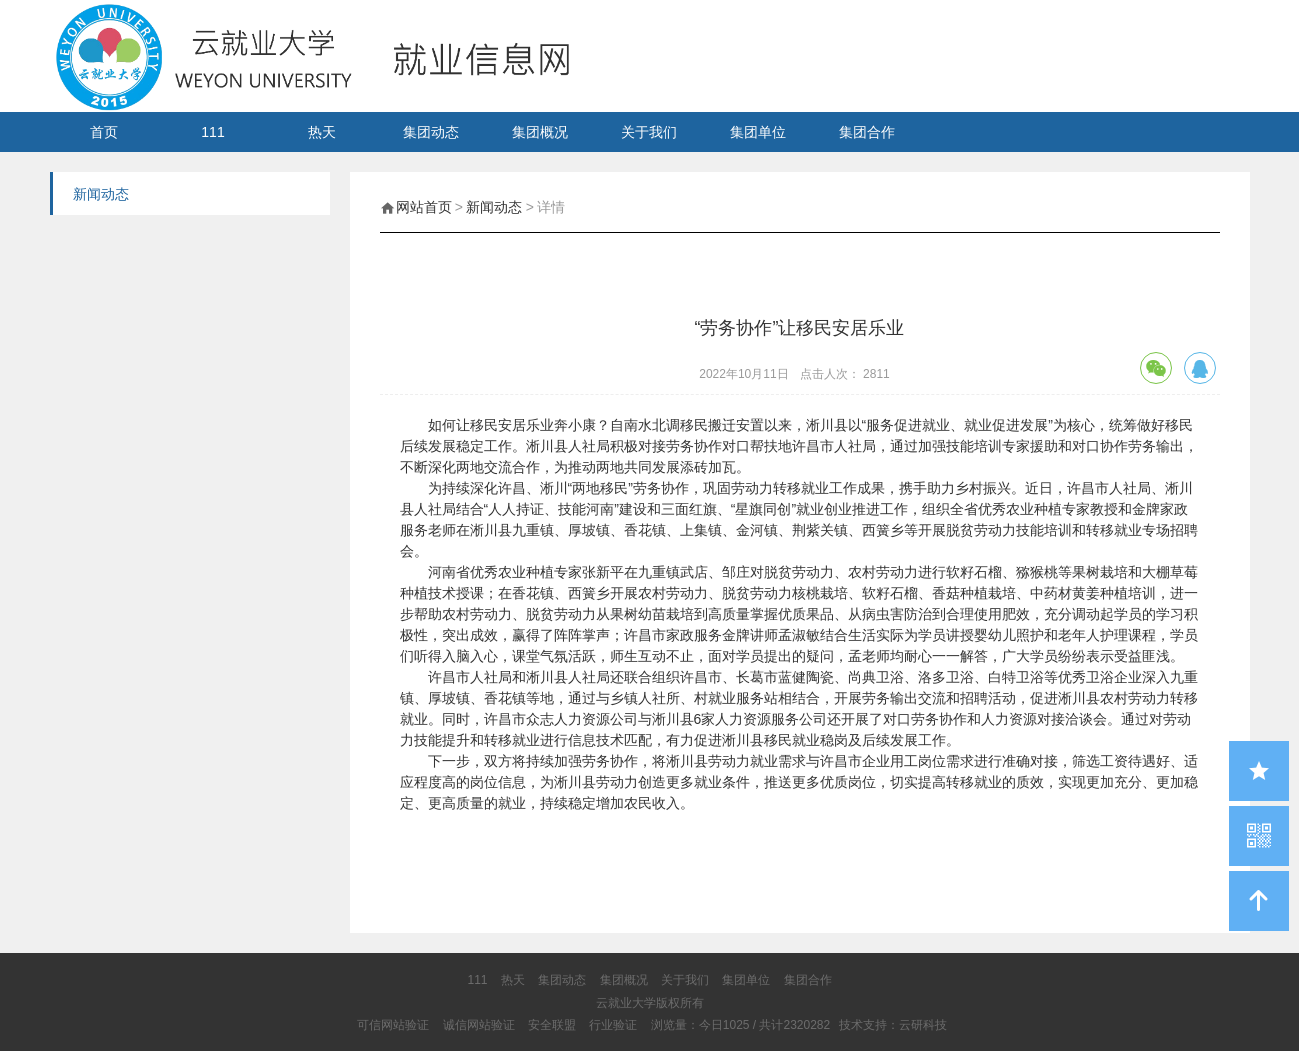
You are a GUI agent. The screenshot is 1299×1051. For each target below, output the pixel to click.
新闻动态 (494, 207)
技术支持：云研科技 (893, 1025)
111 (212, 132)
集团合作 (867, 132)
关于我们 (649, 132)
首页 (104, 132)
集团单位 (758, 132)
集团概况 (540, 132)
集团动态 (431, 132)
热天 (322, 132)
